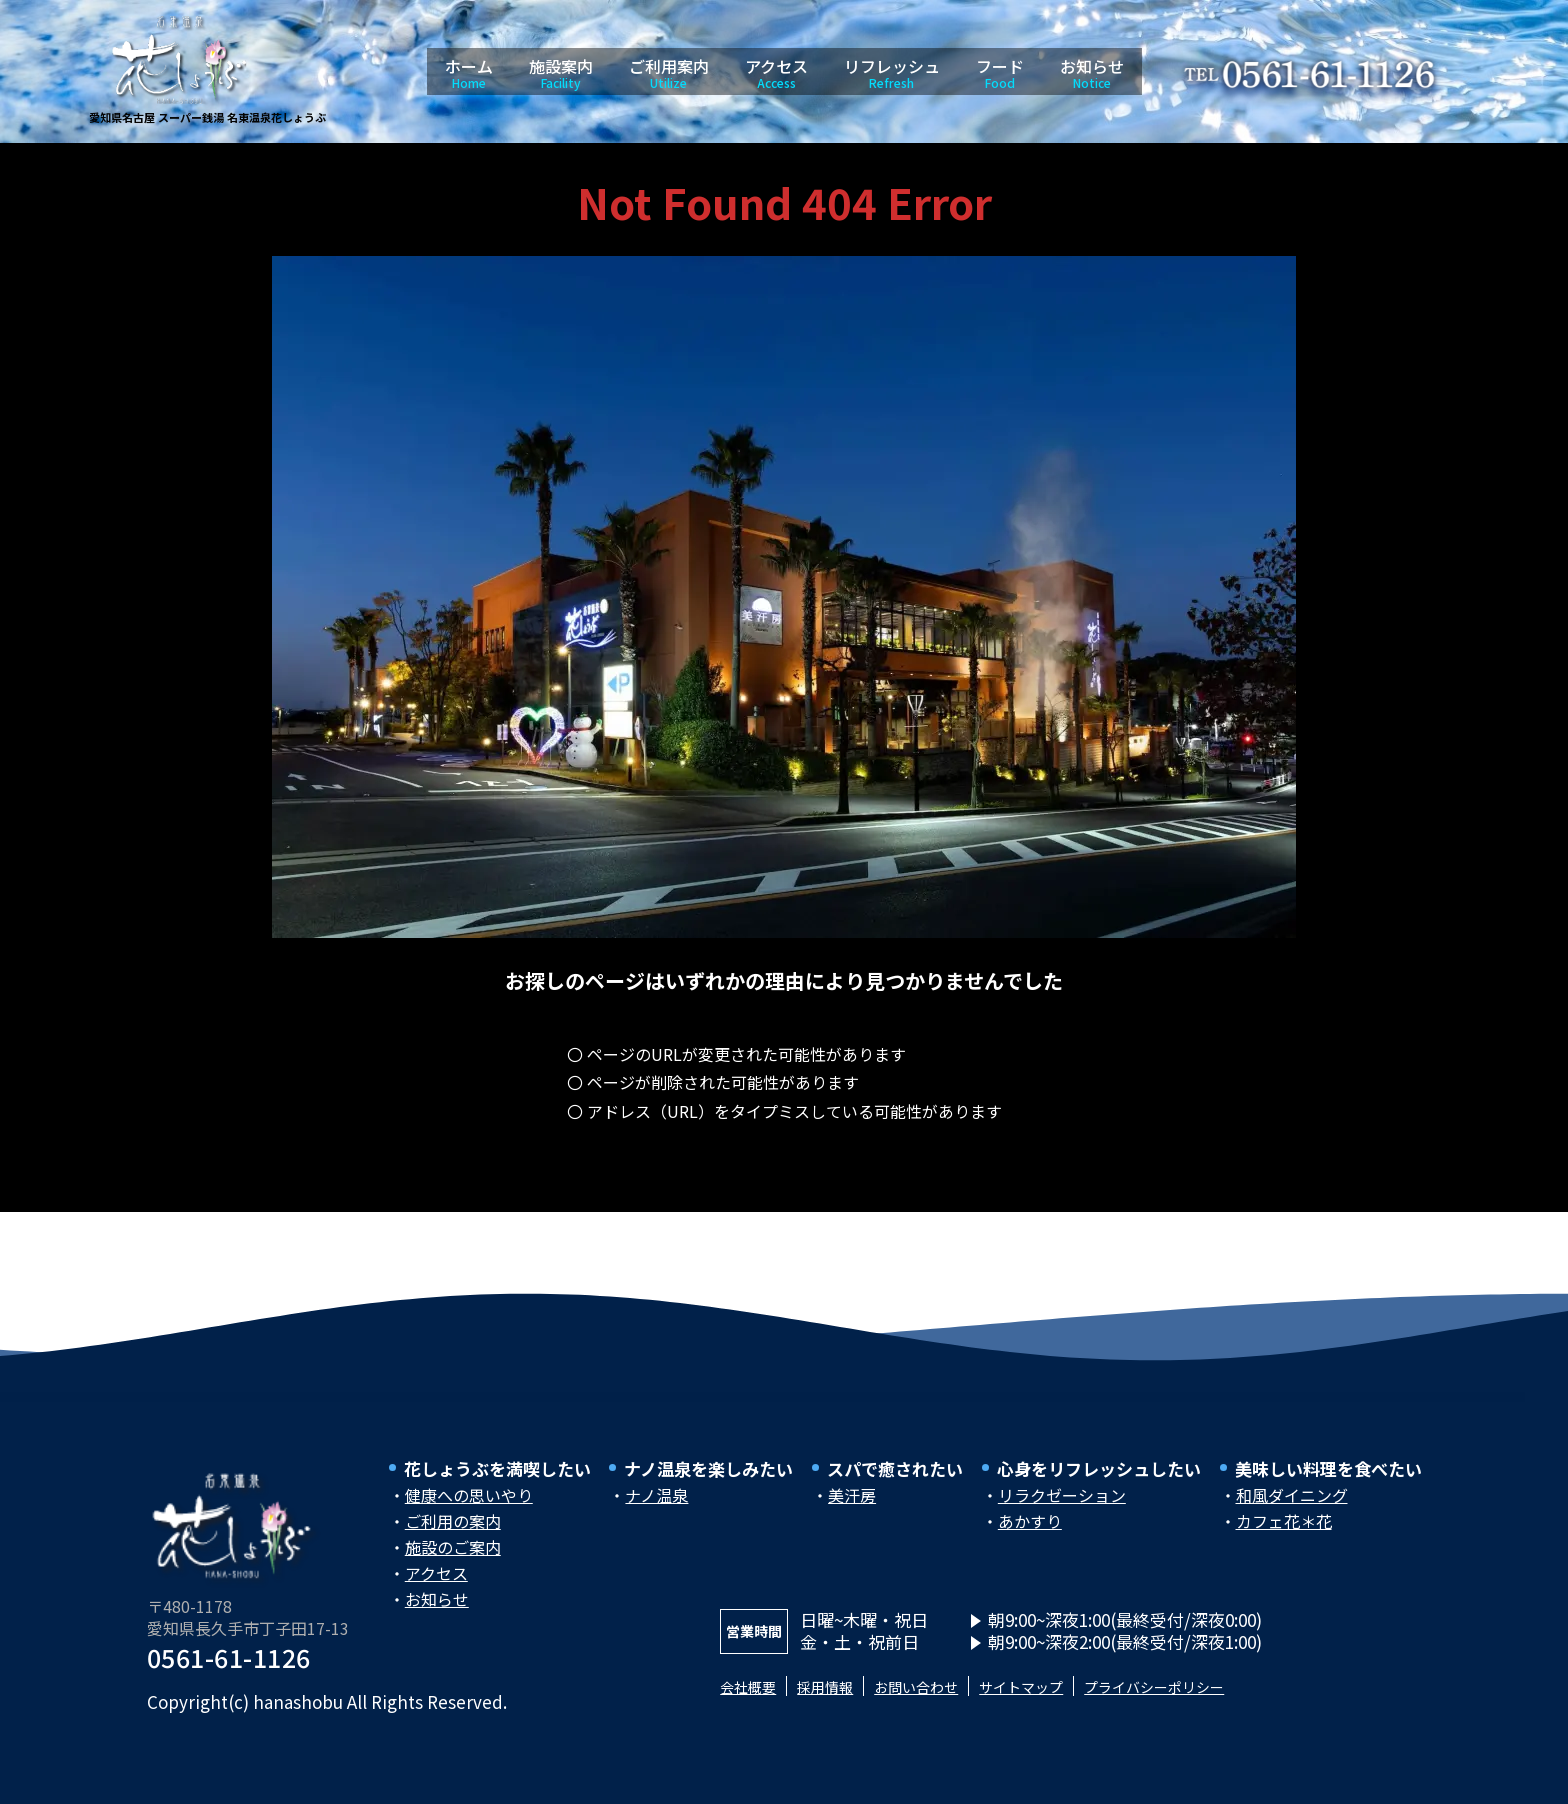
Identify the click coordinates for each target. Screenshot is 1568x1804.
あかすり (1030, 1531)
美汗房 (852, 1505)
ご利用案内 (669, 72)
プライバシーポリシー (1229, 1695)
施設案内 (561, 72)
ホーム (469, 72)
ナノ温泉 (656, 1505)
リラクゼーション (1062, 1505)
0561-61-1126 (229, 1667)
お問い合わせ (949, 1695)
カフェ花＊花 (1284, 1531)
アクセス (776, 72)
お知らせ (1092, 72)
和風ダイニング (1292, 1505)
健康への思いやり (469, 1505)
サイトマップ (1072, 1695)
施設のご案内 (453, 1557)
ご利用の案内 (453, 1531)
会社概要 (754, 1695)
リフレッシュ (892, 72)
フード (1000, 72)
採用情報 (843, 1695)
